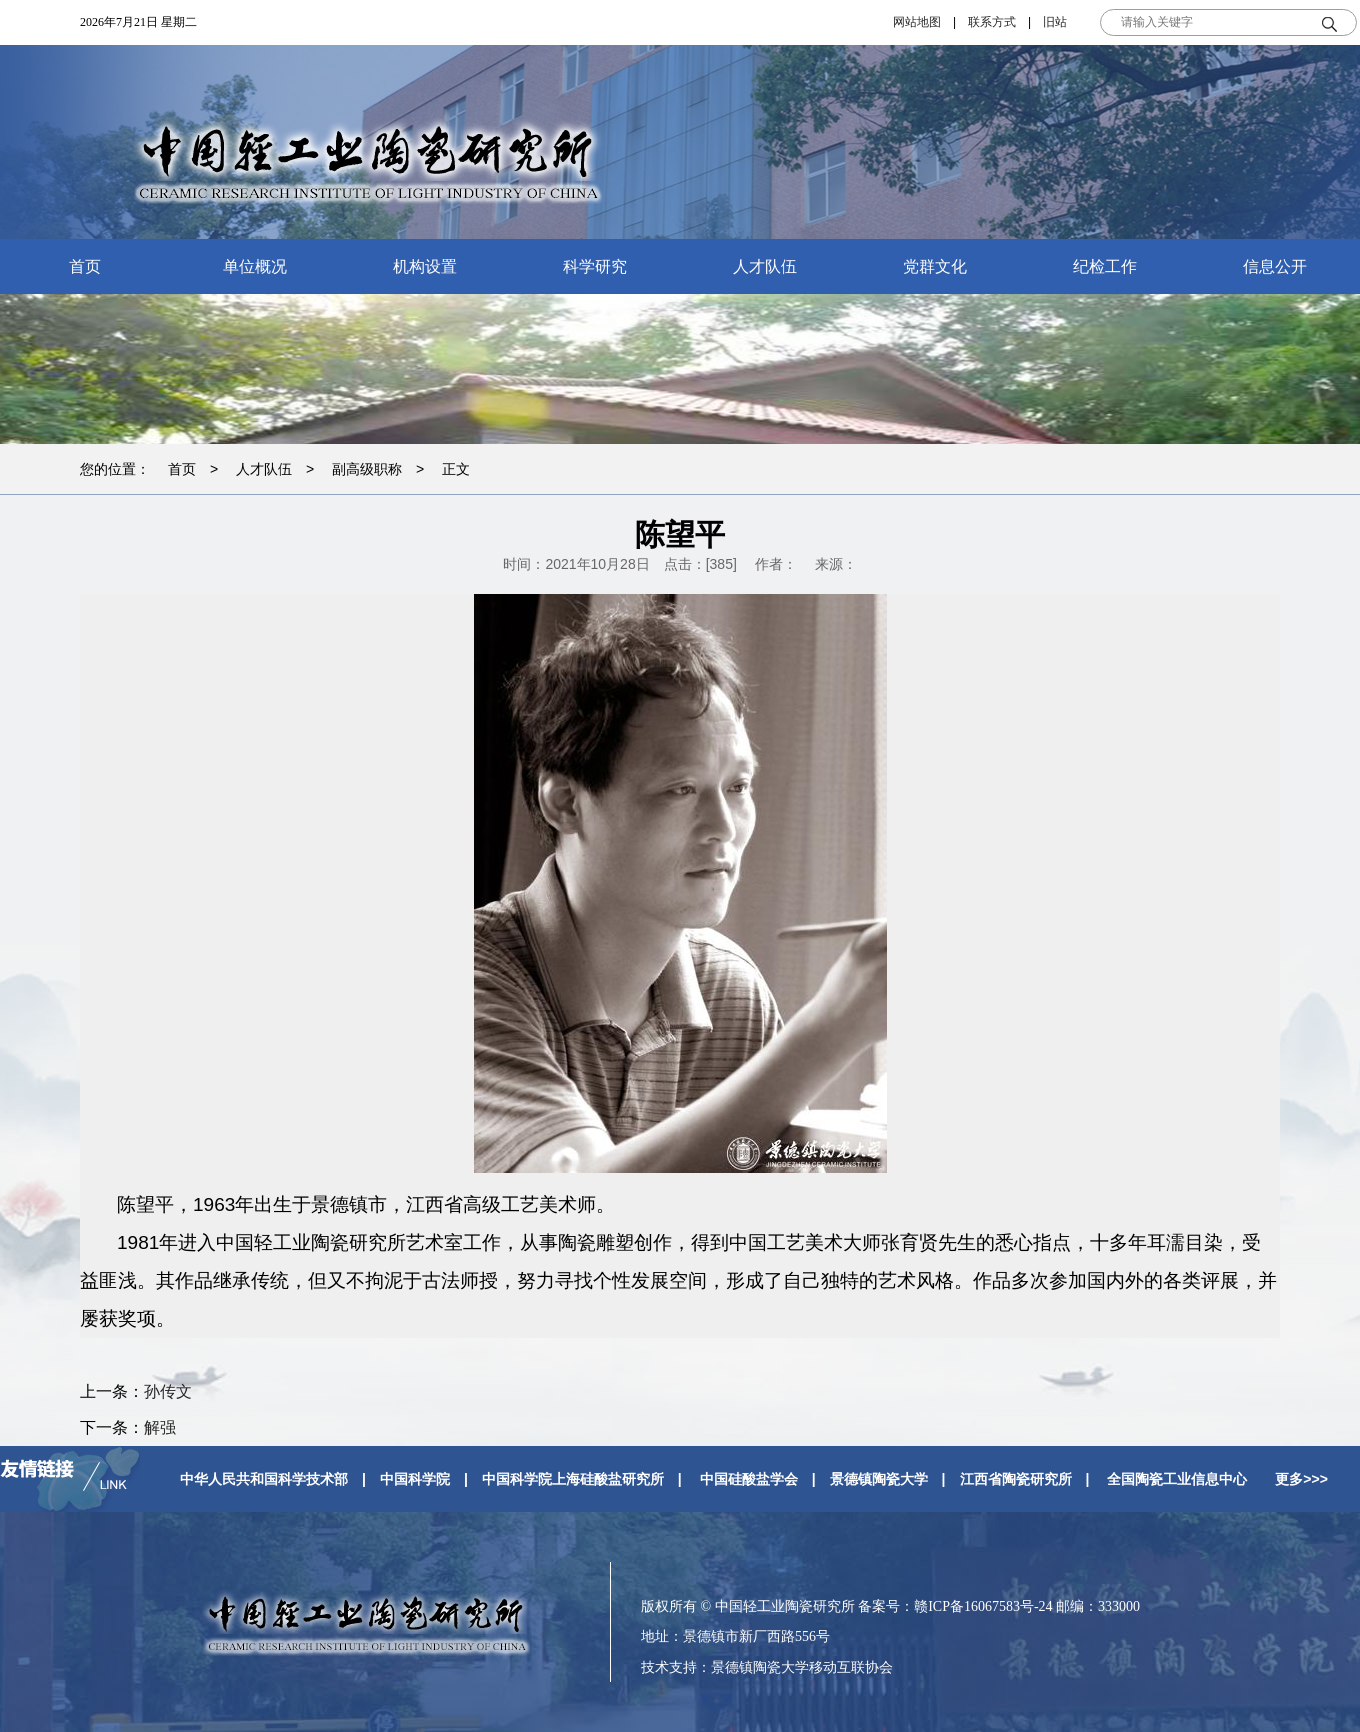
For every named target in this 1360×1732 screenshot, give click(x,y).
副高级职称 (367, 469)
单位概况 (255, 266)
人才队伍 (765, 266)
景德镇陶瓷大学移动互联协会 (802, 1667)
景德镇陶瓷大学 (879, 1479)
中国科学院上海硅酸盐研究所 (573, 1479)
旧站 (1055, 22)
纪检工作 (1105, 266)
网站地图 (917, 22)
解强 (160, 1427)
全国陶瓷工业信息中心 (1177, 1479)
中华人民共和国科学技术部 (264, 1479)
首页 (85, 266)
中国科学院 (415, 1479)
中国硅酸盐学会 (749, 1479)
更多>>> (1301, 1479)
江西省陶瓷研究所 (1016, 1479)
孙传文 (168, 1391)
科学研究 (595, 266)
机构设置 (425, 266)
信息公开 (1275, 266)
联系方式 (992, 22)
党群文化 (935, 266)
